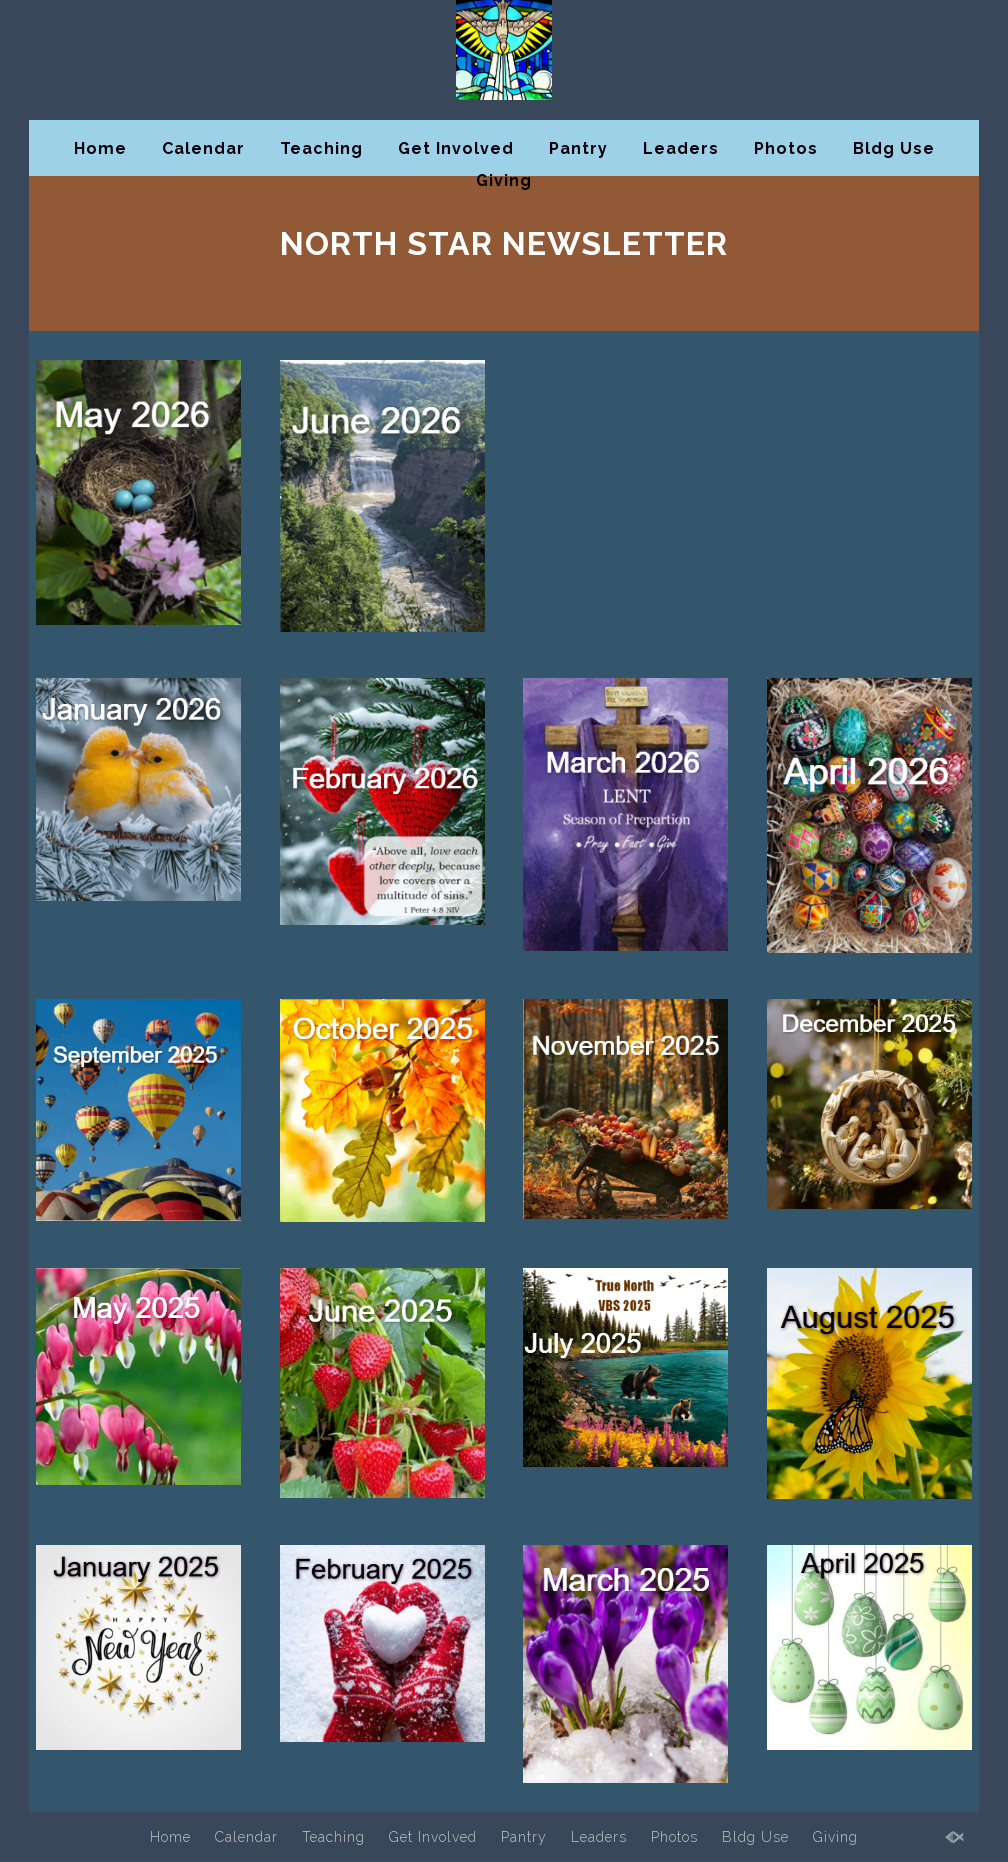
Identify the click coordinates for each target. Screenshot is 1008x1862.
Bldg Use (894, 148)
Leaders (681, 148)
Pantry (578, 148)
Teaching (321, 148)
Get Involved (456, 148)
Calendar (203, 148)
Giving (504, 180)
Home (100, 148)
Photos (786, 148)
